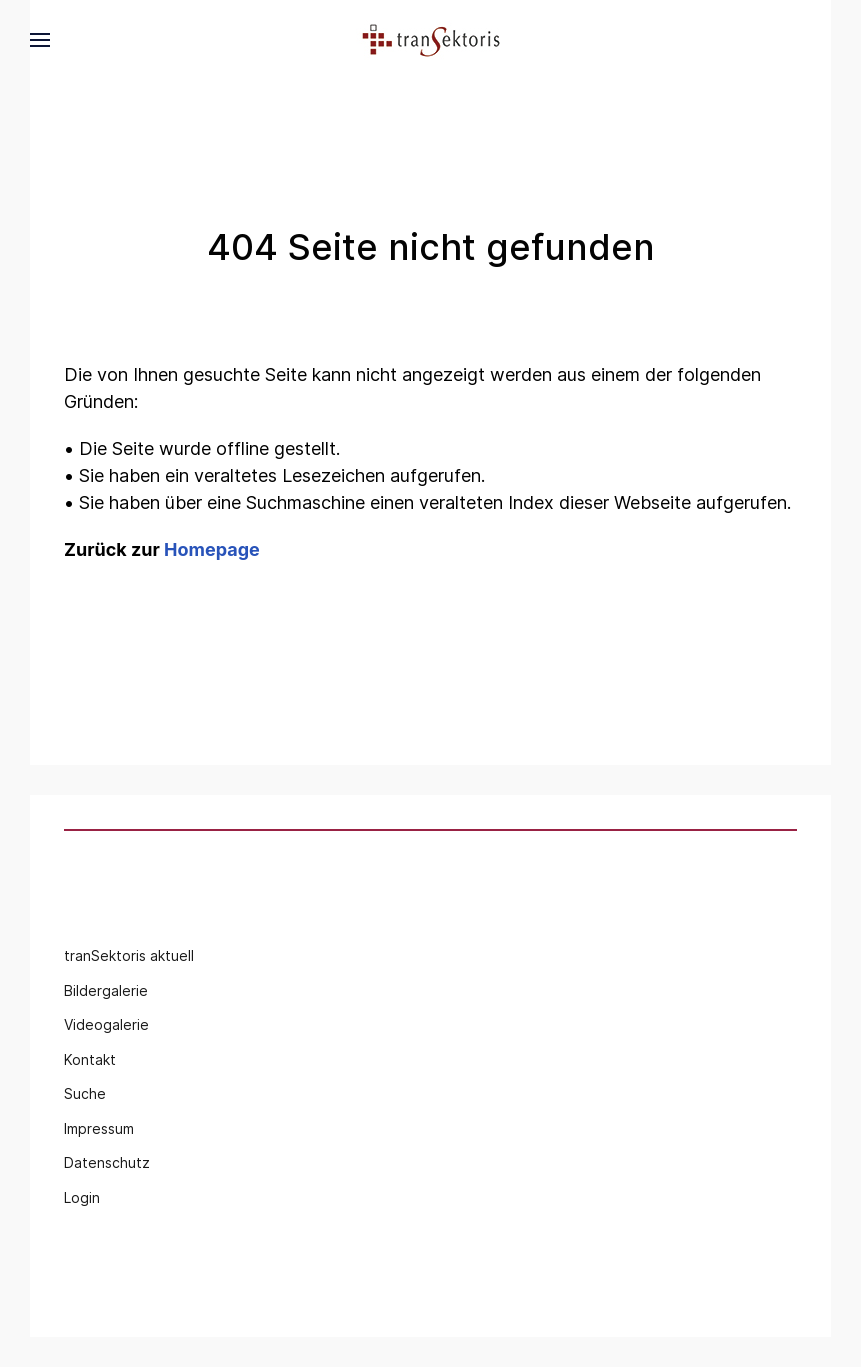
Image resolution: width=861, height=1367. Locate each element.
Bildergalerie (106, 990)
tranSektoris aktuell (129, 955)
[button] (40, 40)
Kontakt (90, 1059)
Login (82, 1197)
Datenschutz (107, 1162)
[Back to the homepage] (431, 40)
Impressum (99, 1128)
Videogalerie (106, 1024)
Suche (85, 1093)
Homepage (212, 549)
